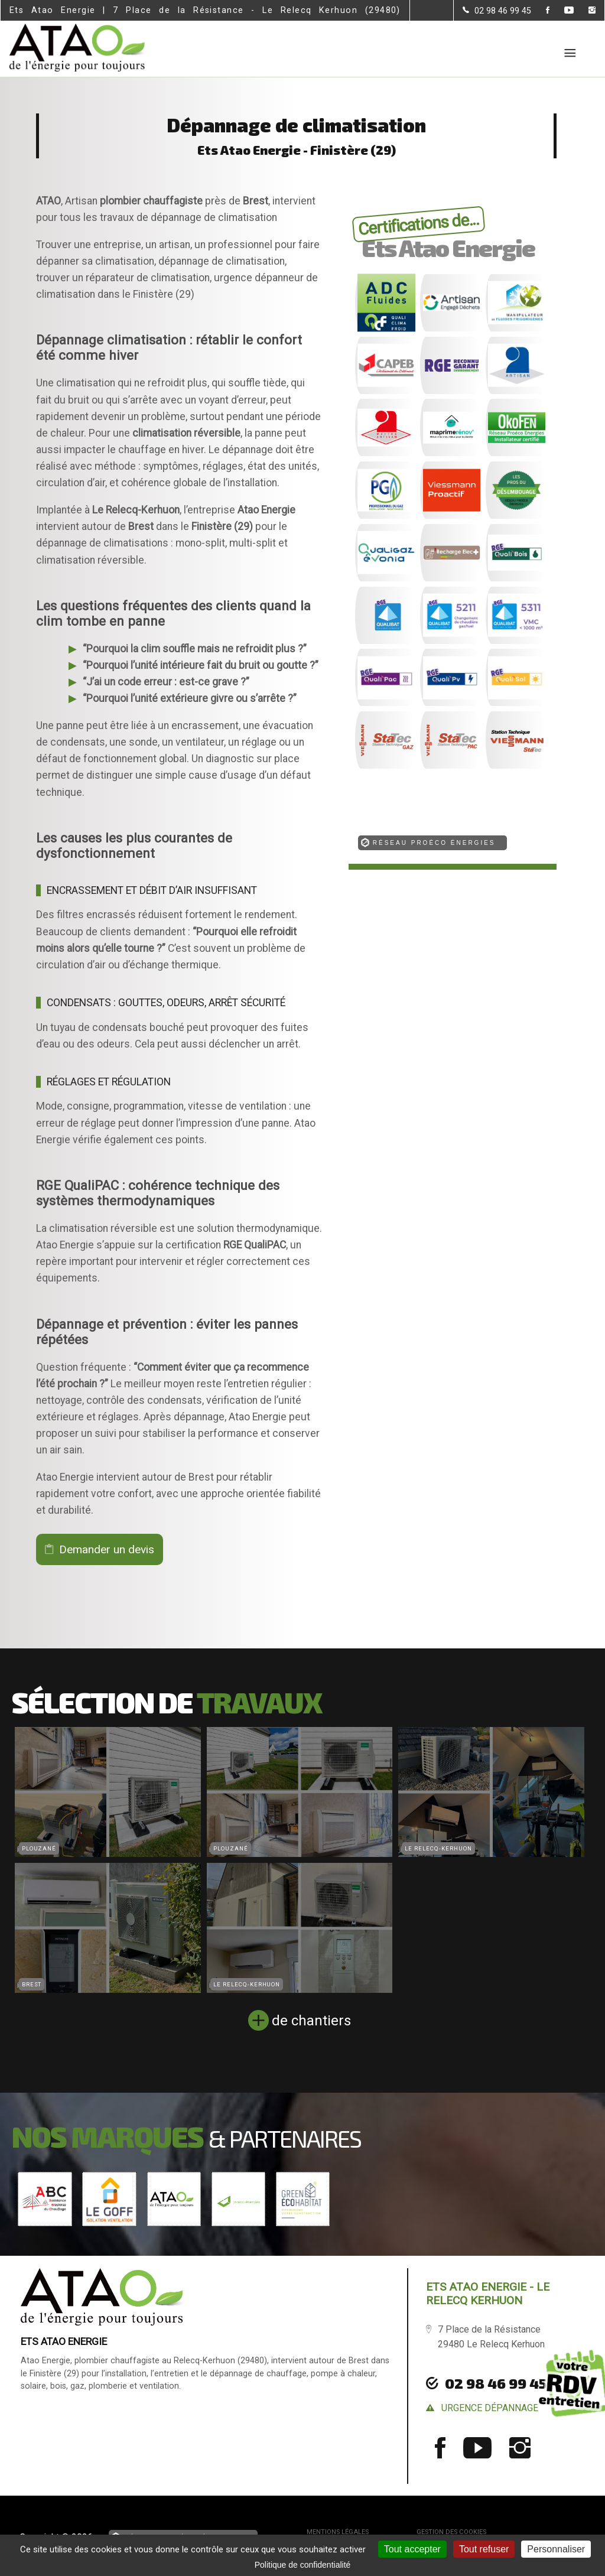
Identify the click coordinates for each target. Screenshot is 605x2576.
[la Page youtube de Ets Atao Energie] (561, 11)
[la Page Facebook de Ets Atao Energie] (540, 11)
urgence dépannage (489, 2408)
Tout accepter (412, 2549)
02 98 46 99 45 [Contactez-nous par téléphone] (496, 2383)
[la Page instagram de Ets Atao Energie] (585, 11)
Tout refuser (484, 2549)
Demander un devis (106, 1549)
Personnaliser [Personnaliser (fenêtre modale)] (556, 2549)
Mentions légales (338, 2532)
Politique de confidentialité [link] (303, 2565)
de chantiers (311, 2020)
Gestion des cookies (451, 2532)
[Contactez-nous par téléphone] (497, 10)
